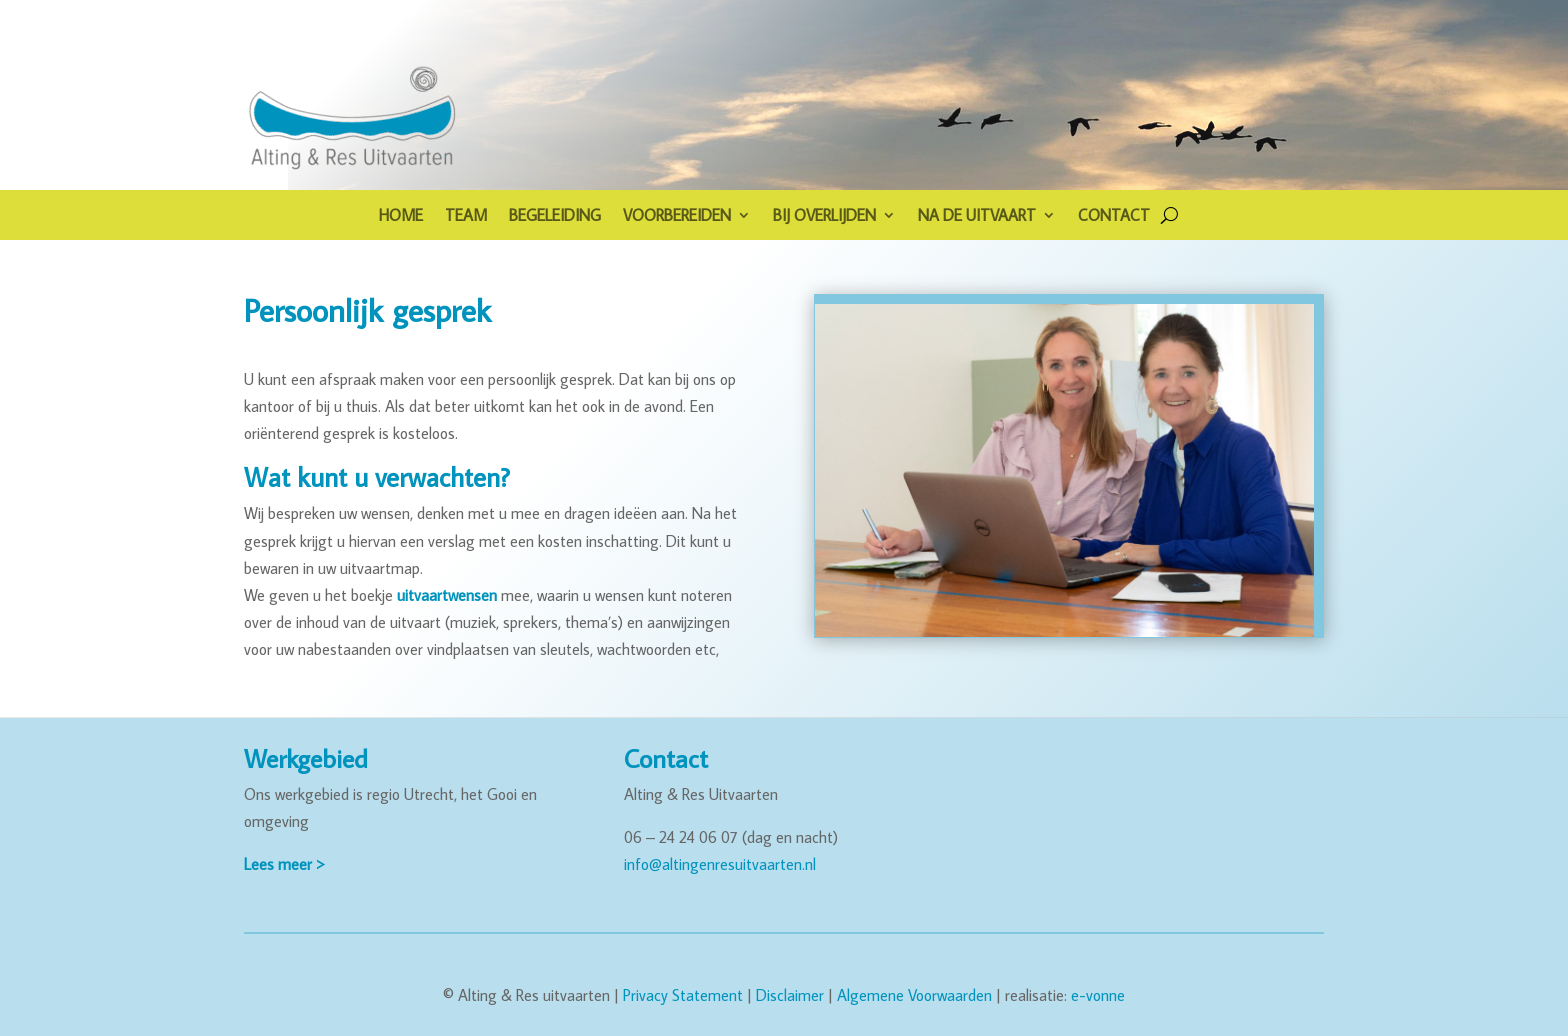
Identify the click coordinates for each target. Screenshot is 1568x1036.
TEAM (466, 216)
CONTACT (1114, 216)
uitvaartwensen (447, 595)
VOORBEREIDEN (677, 216)
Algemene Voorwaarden (914, 995)
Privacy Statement (683, 995)
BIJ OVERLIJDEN (824, 216)
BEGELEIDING (555, 216)
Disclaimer (790, 995)
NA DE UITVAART (977, 216)
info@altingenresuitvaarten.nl (720, 864)
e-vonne (1098, 995)
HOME (401, 216)
